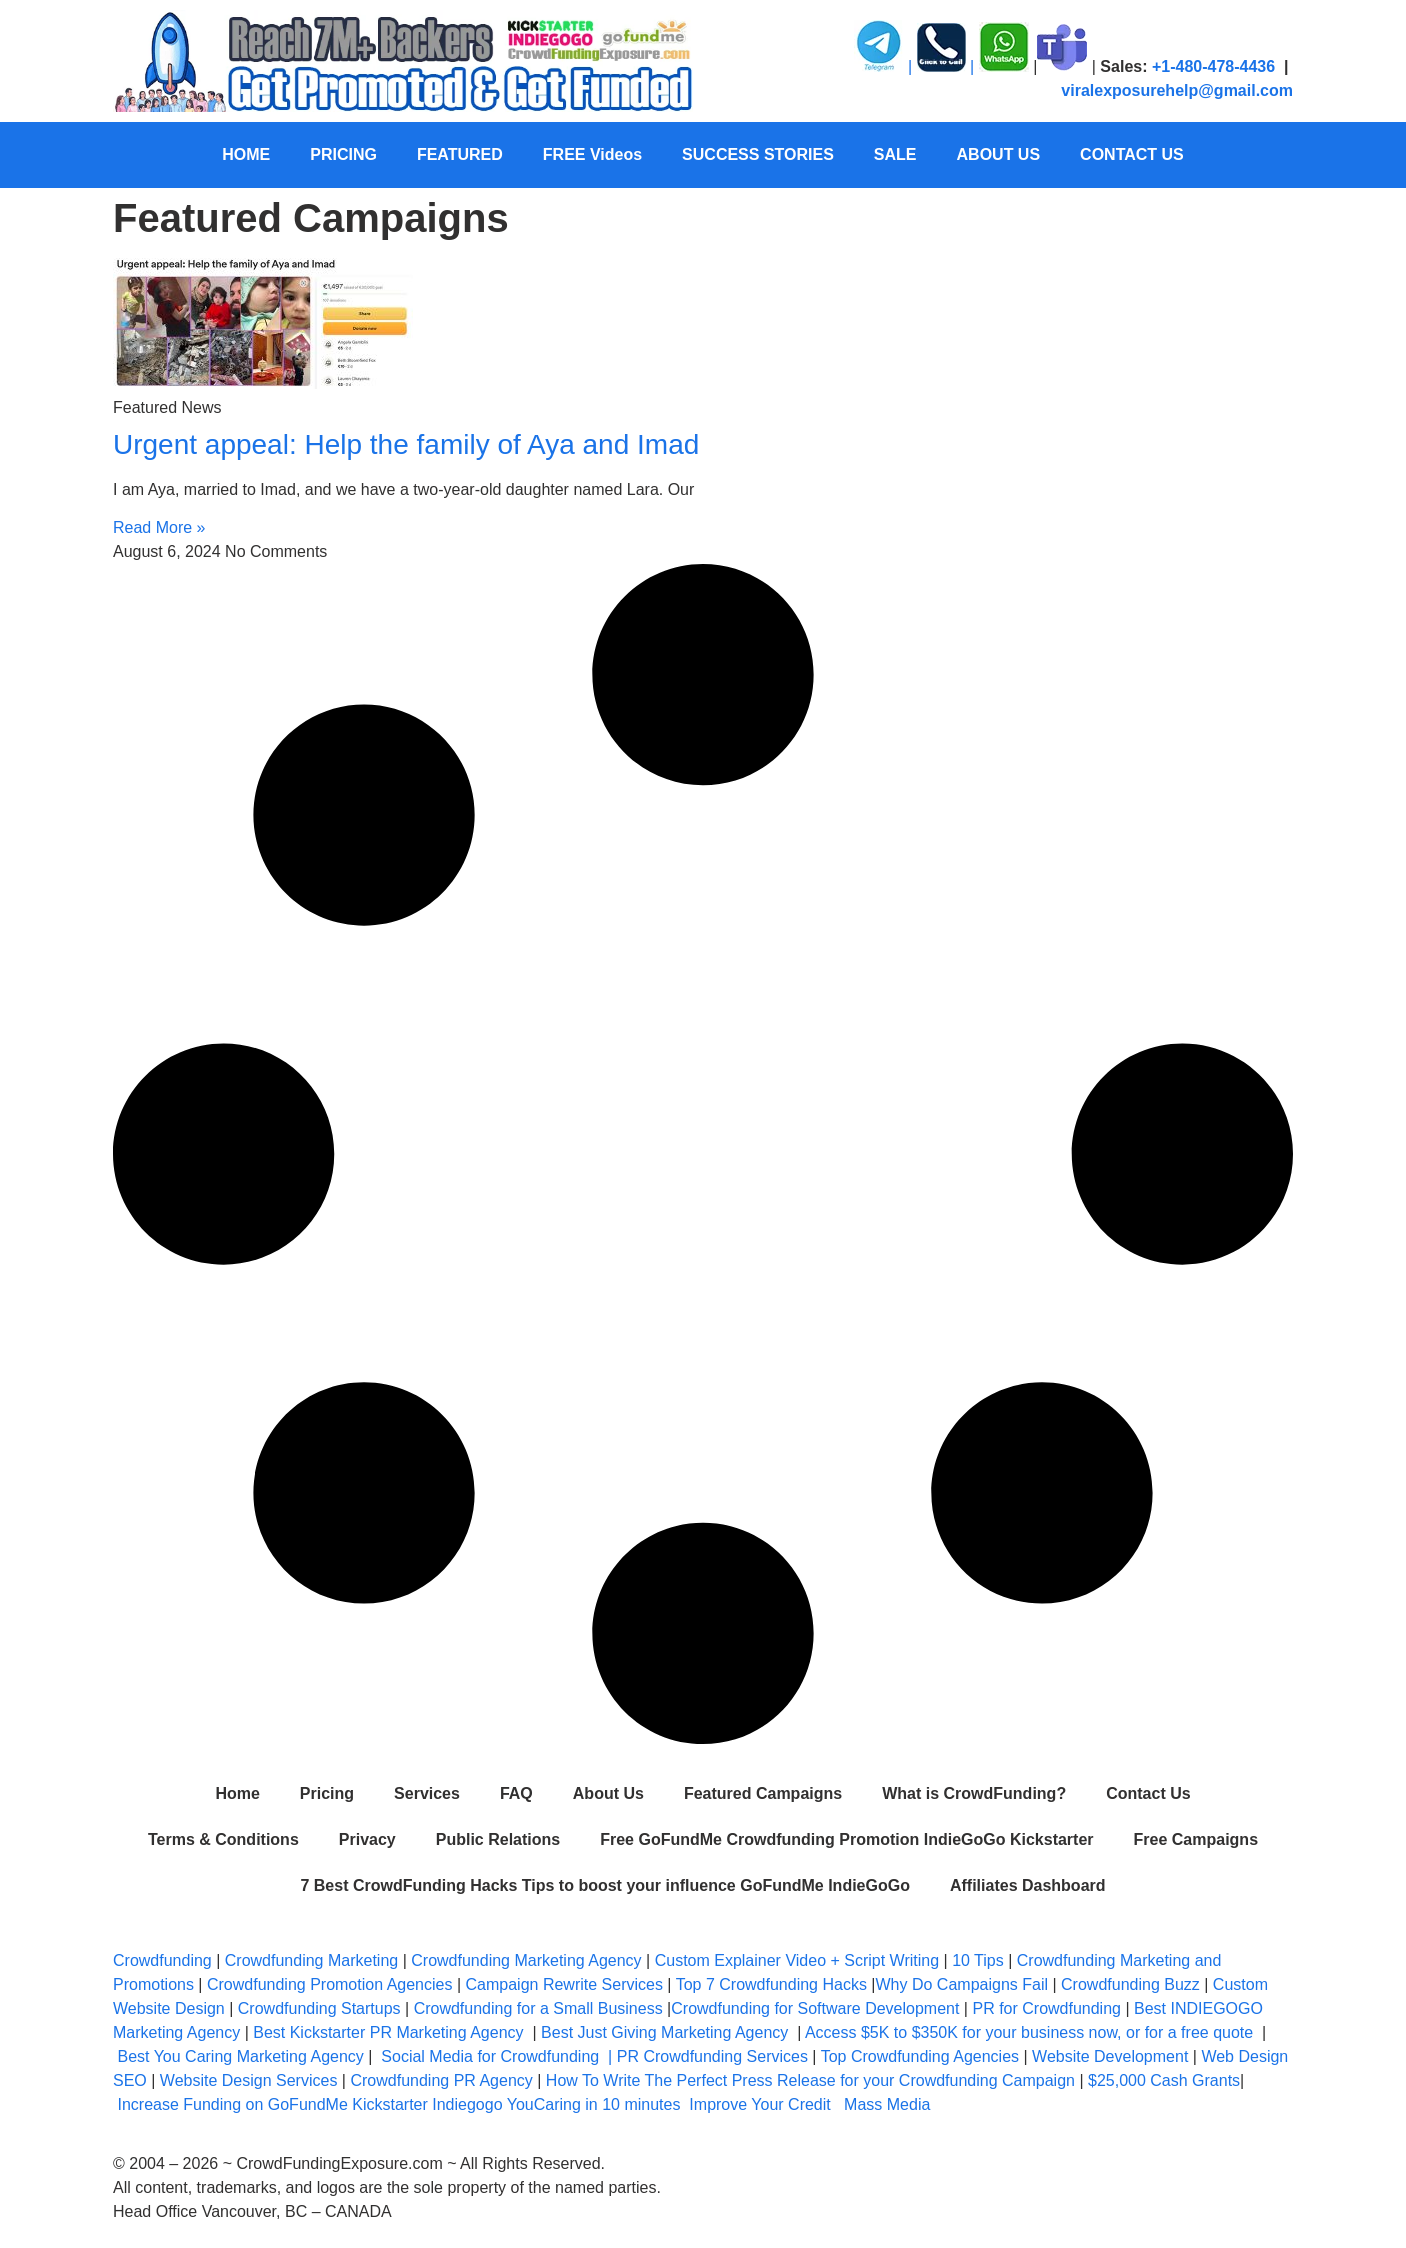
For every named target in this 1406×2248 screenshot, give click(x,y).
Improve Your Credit (762, 2104)
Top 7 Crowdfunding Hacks (771, 1984)
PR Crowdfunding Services (712, 2056)
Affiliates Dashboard (1028, 1885)
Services (427, 1793)
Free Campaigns (1196, 1839)
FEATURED (460, 154)
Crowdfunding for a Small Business (538, 2008)
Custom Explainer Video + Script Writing (797, 1960)
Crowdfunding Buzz (1130, 1984)
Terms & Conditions (223, 1839)
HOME (246, 154)
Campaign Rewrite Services (564, 1984)
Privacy (367, 1839)
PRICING (343, 154)
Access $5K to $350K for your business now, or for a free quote (1029, 2032)
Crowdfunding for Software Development (815, 2008)
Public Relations (498, 1839)
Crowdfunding (162, 1960)
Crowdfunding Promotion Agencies (329, 1984)
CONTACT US (1132, 154)
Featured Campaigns (763, 1793)
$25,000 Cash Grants (1164, 2080)
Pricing (327, 1793)
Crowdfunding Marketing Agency (526, 1960)
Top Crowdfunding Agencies (920, 2056)
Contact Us (1148, 1793)
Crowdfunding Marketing (314, 1960)
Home (237, 1793)
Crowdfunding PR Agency (441, 2080)
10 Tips (978, 1960)
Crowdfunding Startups (319, 2008)
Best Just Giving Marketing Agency (664, 2032)
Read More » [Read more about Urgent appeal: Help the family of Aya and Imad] (159, 527)
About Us (608, 1793)
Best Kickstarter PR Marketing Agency (388, 2032)
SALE (895, 154)
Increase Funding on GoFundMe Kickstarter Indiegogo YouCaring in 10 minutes (398, 2104)
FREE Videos (592, 154)
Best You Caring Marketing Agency (240, 2056)
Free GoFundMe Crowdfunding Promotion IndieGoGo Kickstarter (846, 1839)
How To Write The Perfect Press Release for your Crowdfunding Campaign (810, 2080)
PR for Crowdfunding (1046, 2008)
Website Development (1110, 2056)
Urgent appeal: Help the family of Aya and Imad (406, 444)
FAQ (516, 1793)
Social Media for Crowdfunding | (498, 2056)
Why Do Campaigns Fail (962, 1984)
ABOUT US (999, 154)
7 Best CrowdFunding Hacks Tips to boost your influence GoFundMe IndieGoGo (605, 1885)
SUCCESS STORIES (758, 154)
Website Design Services (249, 2080)
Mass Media (887, 2104)
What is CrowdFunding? (974, 1793)
